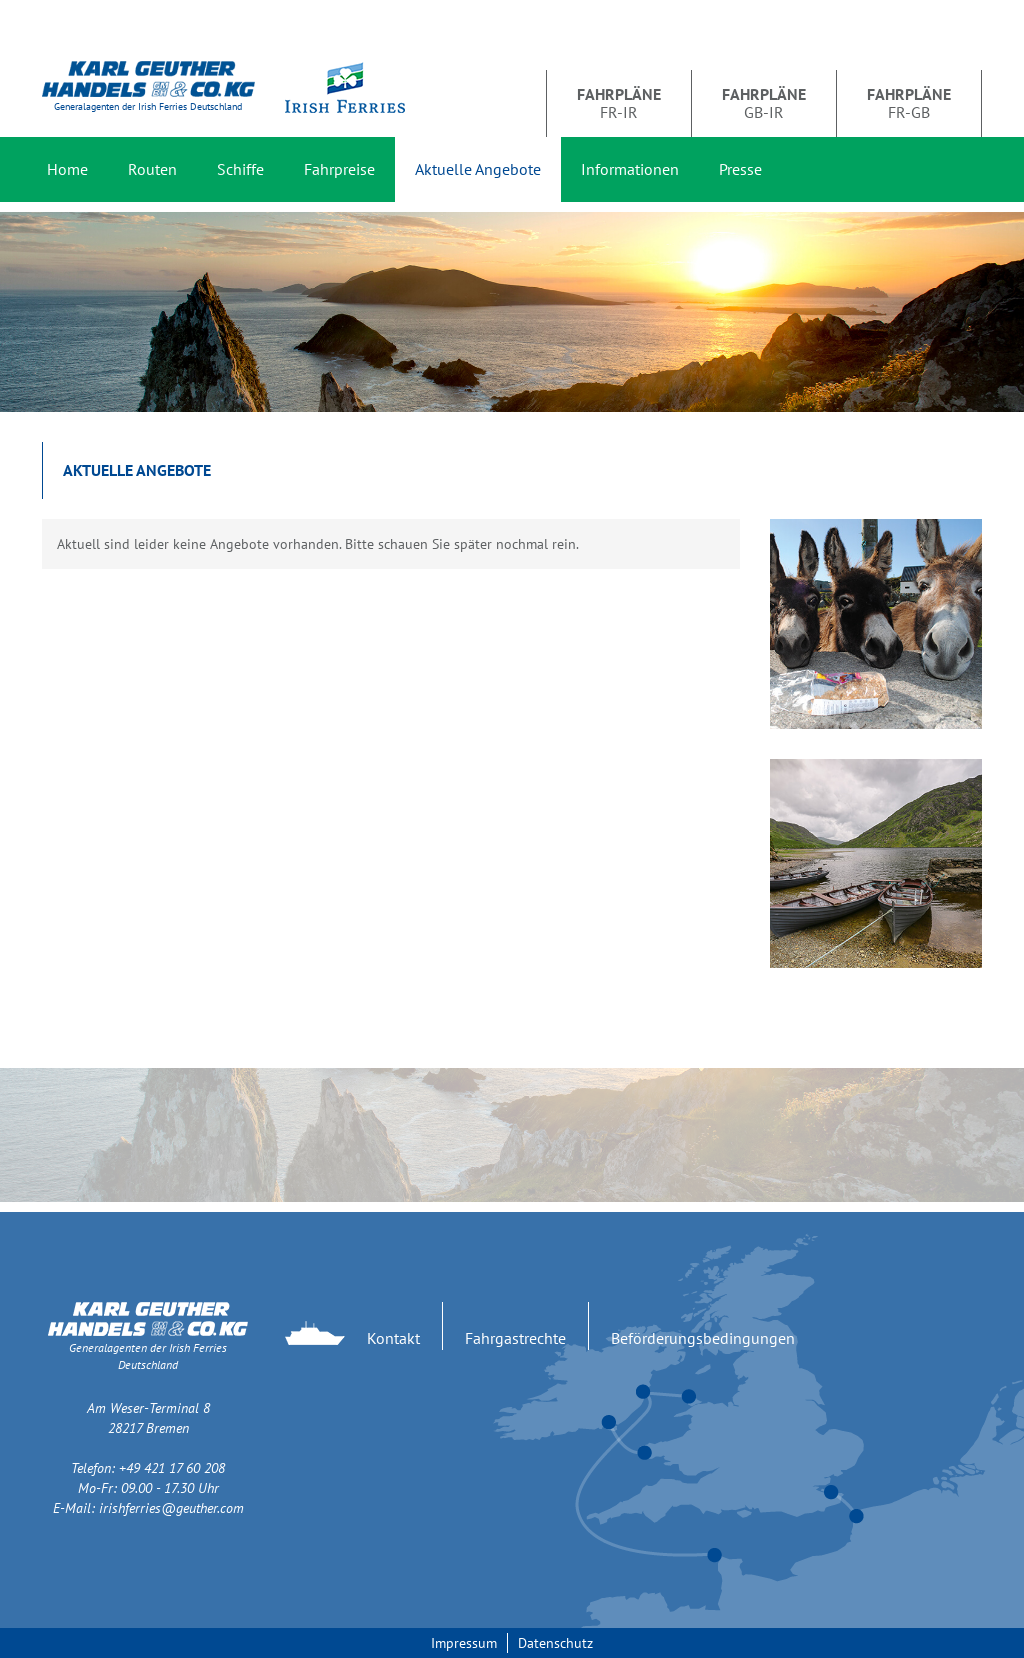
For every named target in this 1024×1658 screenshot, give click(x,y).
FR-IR (619, 103)
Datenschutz (555, 1643)
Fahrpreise (339, 169)
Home (67, 169)
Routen (152, 169)
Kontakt (393, 1338)
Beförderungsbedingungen (703, 1338)
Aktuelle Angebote (478, 169)
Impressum (464, 1643)
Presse (740, 169)
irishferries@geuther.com (171, 1508)
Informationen (630, 169)
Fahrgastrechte (515, 1338)
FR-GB (909, 103)
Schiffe (240, 169)
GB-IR (764, 103)
